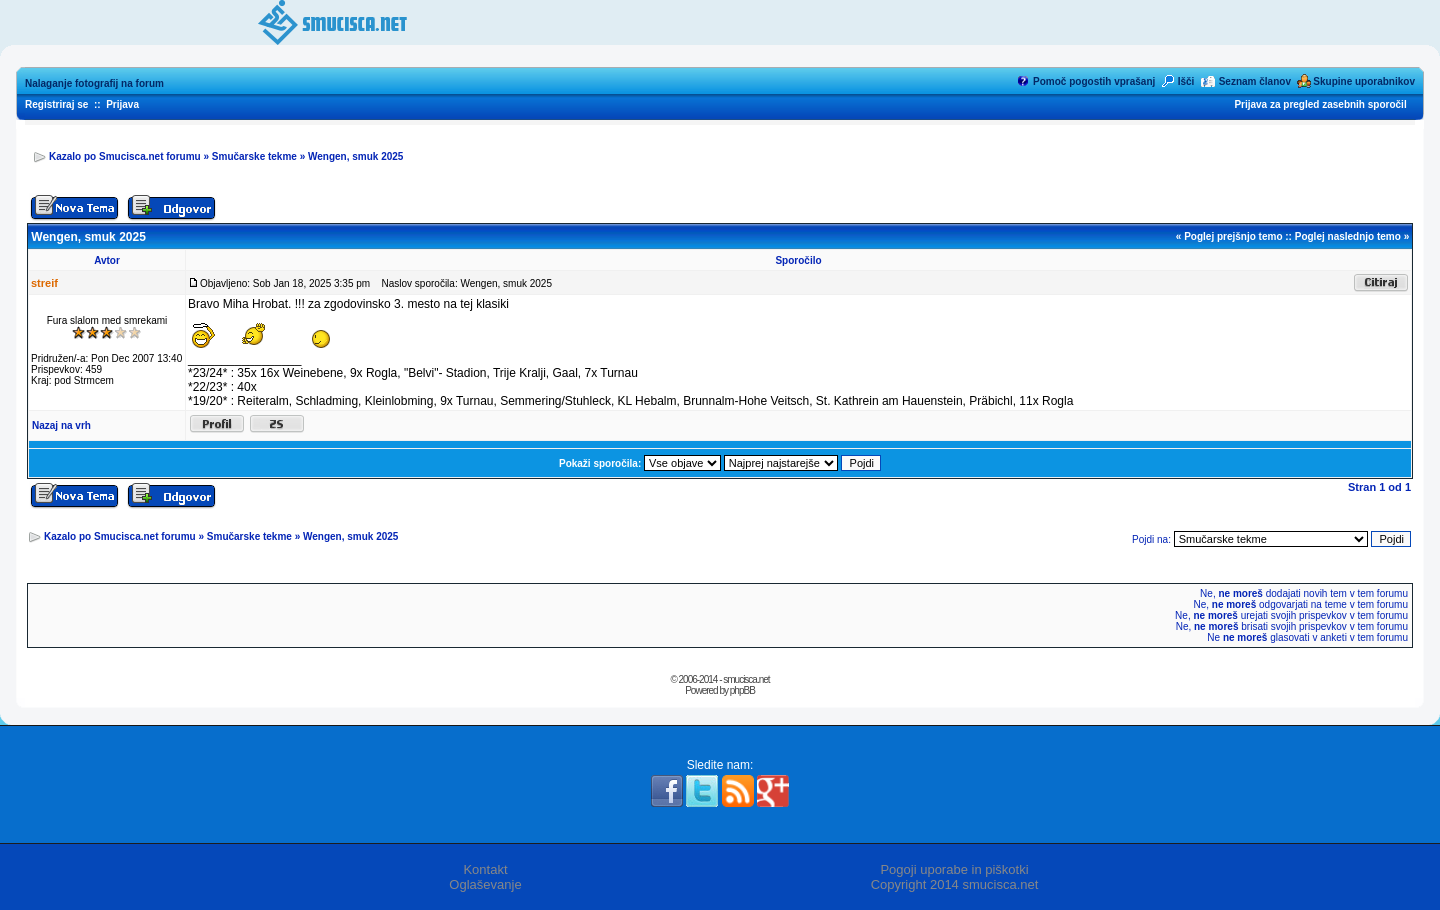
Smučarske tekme (254, 156)
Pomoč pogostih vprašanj (1094, 81)
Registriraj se (56, 104)
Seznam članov (1255, 81)
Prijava (122, 104)
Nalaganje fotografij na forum (94, 83)
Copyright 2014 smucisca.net (955, 884)
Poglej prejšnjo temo (1233, 236)
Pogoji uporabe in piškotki (954, 869)
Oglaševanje (485, 884)
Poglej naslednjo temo (1348, 236)
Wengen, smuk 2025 (355, 156)
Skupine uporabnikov (1364, 81)
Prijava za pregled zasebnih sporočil (1320, 104)
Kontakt (485, 869)
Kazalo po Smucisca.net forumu (125, 156)
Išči (1186, 81)
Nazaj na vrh (61, 425)
